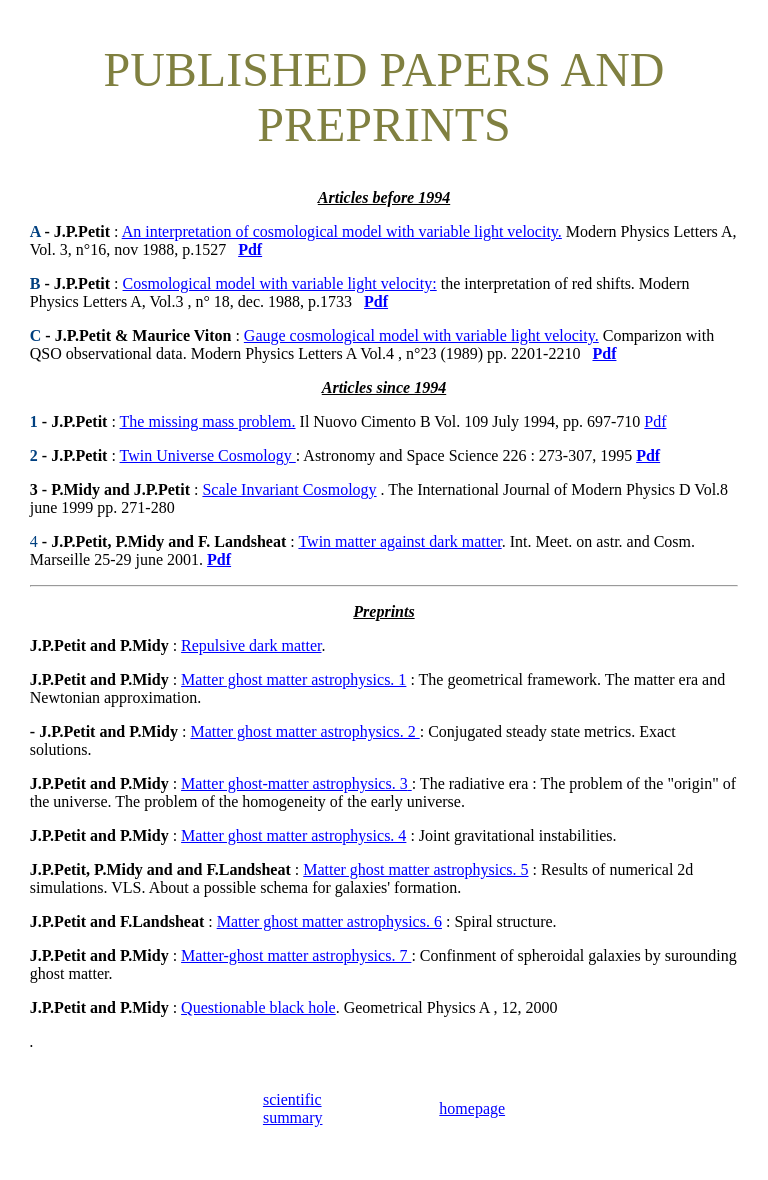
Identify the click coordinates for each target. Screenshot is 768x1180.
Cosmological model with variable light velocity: (280, 283)
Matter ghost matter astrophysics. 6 (329, 921)
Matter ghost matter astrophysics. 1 (293, 679)
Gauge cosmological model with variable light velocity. (421, 335)
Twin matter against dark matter (399, 541)
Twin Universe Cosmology (208, 455)
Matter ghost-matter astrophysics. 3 (294, 783)
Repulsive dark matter (251, 645)
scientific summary (293, 1108)
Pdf (655, 421)
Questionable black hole (258, 1007)
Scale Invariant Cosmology (289, 489)
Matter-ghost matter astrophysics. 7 (296, 955)
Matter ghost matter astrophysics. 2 (304, 731)
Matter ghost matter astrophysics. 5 (415, 869)
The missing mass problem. (208, 421)
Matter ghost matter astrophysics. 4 (293, 835)
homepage (472, 1108)
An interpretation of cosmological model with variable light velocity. (342, 231)
